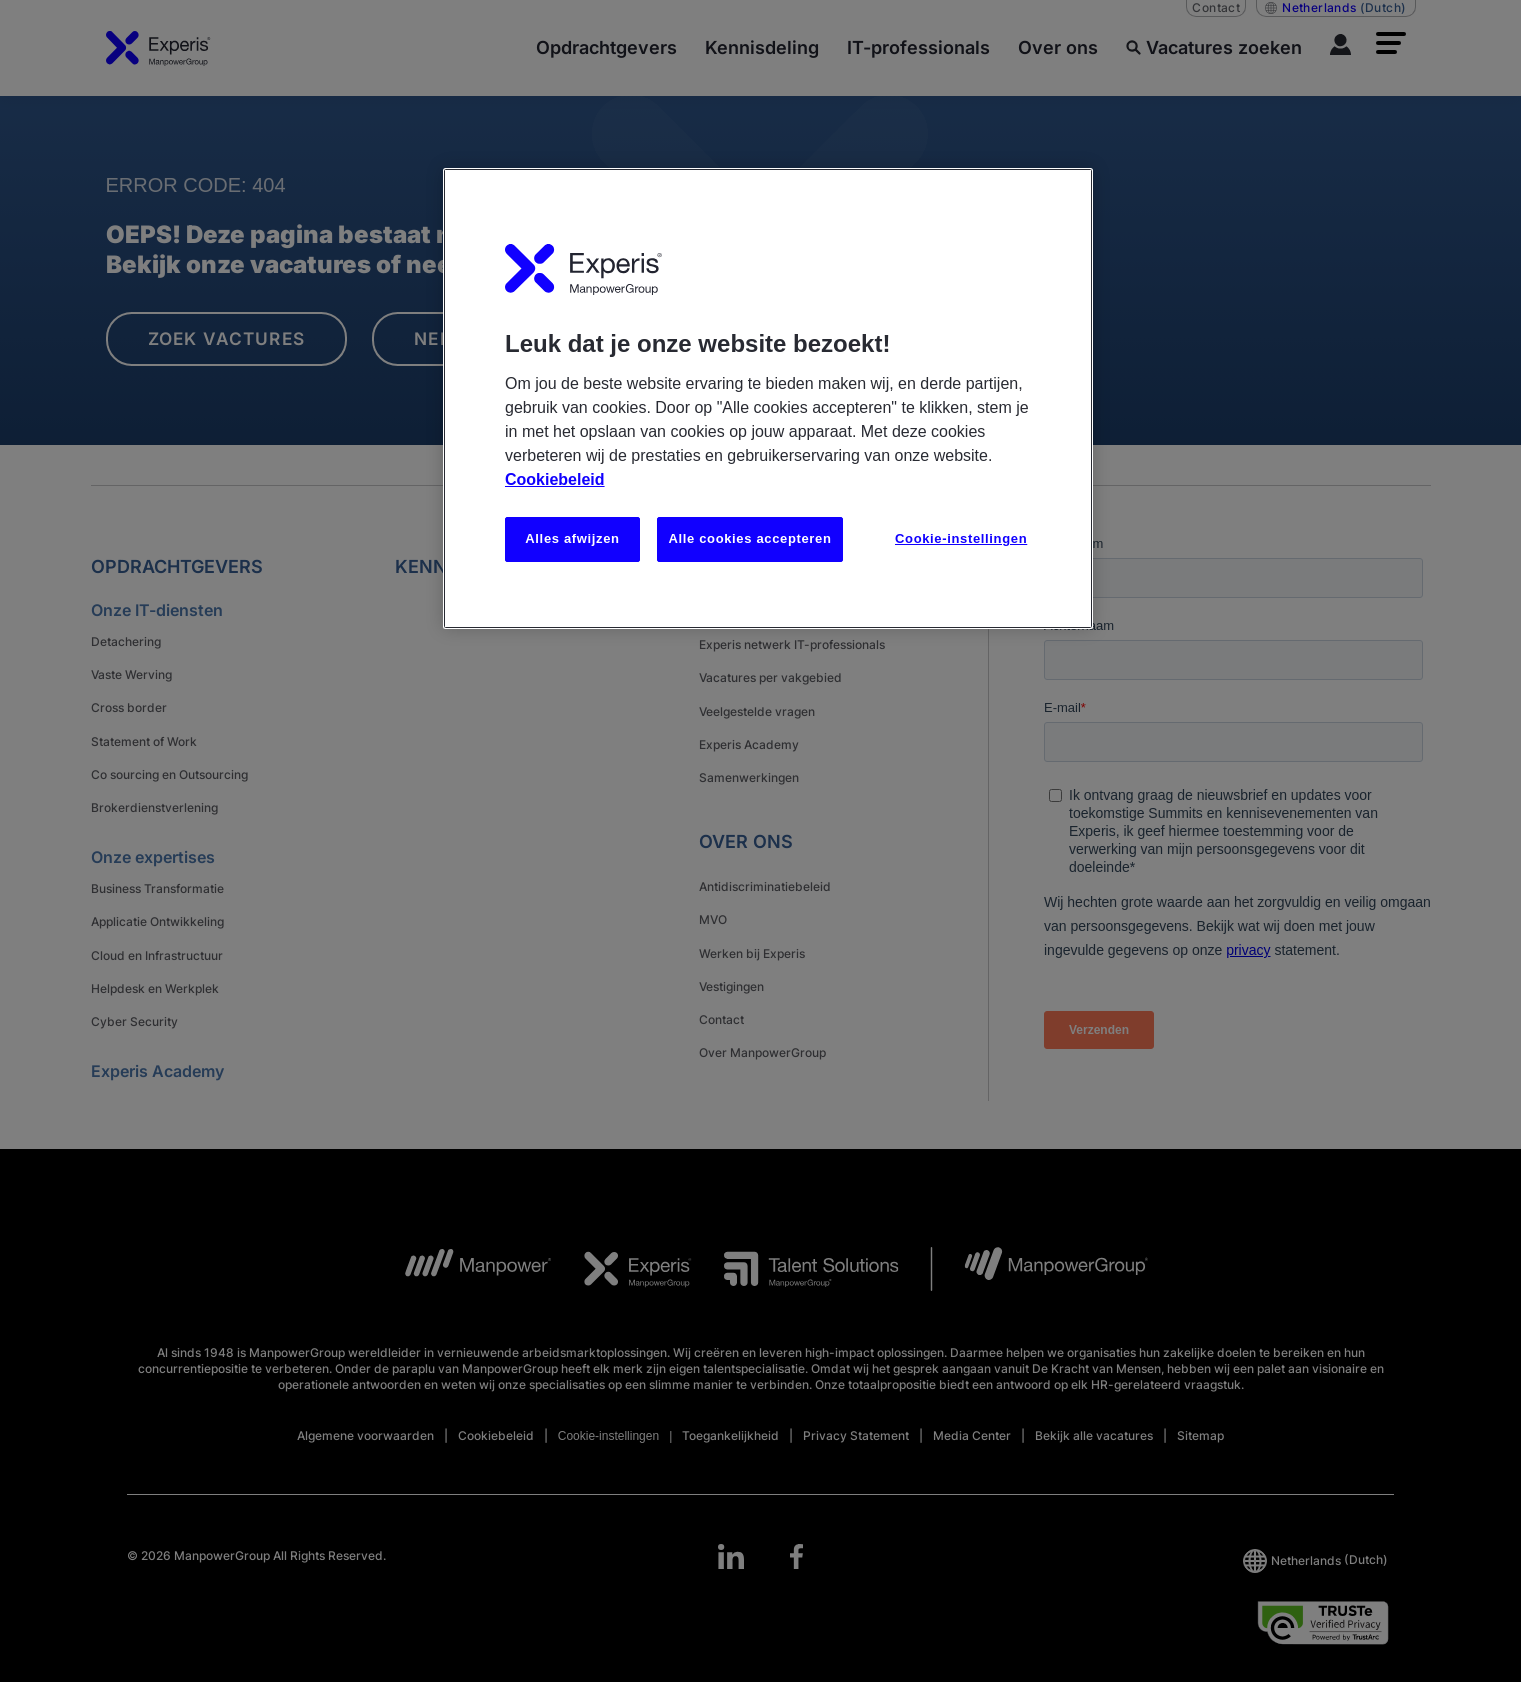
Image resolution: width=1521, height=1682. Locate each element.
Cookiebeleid (555, 479)
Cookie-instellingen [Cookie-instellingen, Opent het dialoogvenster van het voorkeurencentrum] (961, 538)
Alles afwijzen (572, 538)
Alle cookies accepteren (749, 538)
